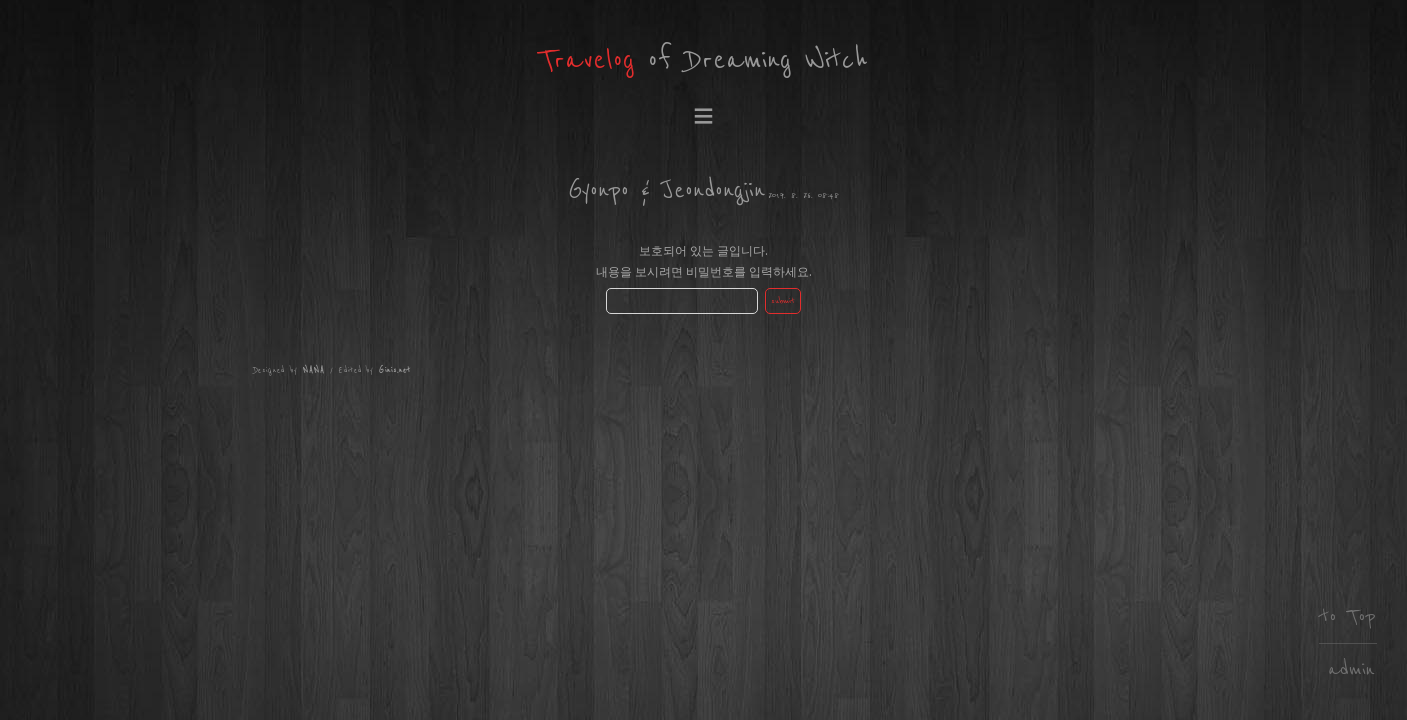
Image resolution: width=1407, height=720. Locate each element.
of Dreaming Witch (703, 60)
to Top (1348, 616)
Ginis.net (395, 370)
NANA (314, 370)
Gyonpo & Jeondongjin (666, 190)
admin (1351, 669)
